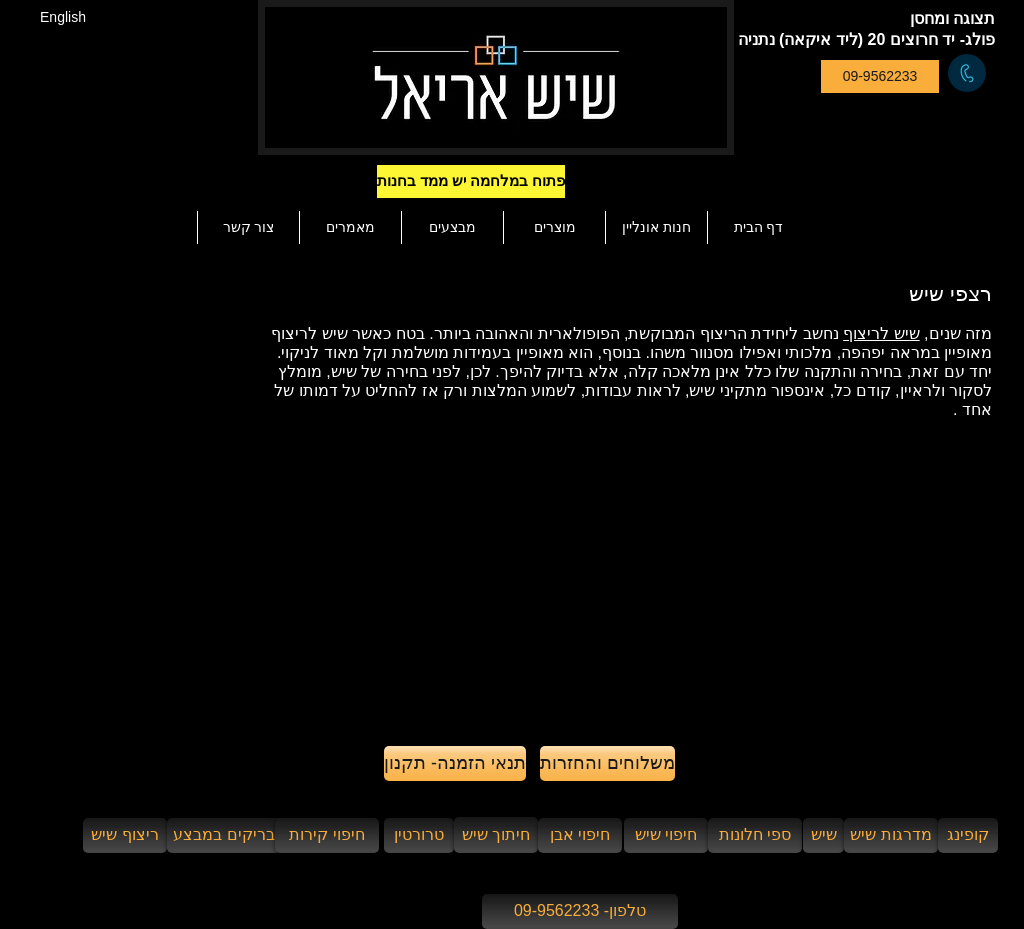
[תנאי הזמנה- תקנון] (455, 763)
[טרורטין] (419, 835)
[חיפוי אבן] (580, 835)
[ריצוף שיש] (125, 835)
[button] (506, 181)
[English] (63, 17)
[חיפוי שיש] (666, 835)
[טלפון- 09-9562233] (580, 911)
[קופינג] (968, 835)
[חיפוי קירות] (327, 835)
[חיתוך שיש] (496, 835)
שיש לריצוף (881, 333)
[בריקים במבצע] (224, 835)
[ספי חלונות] (755, 835)
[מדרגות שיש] (891, 835)
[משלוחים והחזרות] (607, 763)
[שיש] (823, 835)
